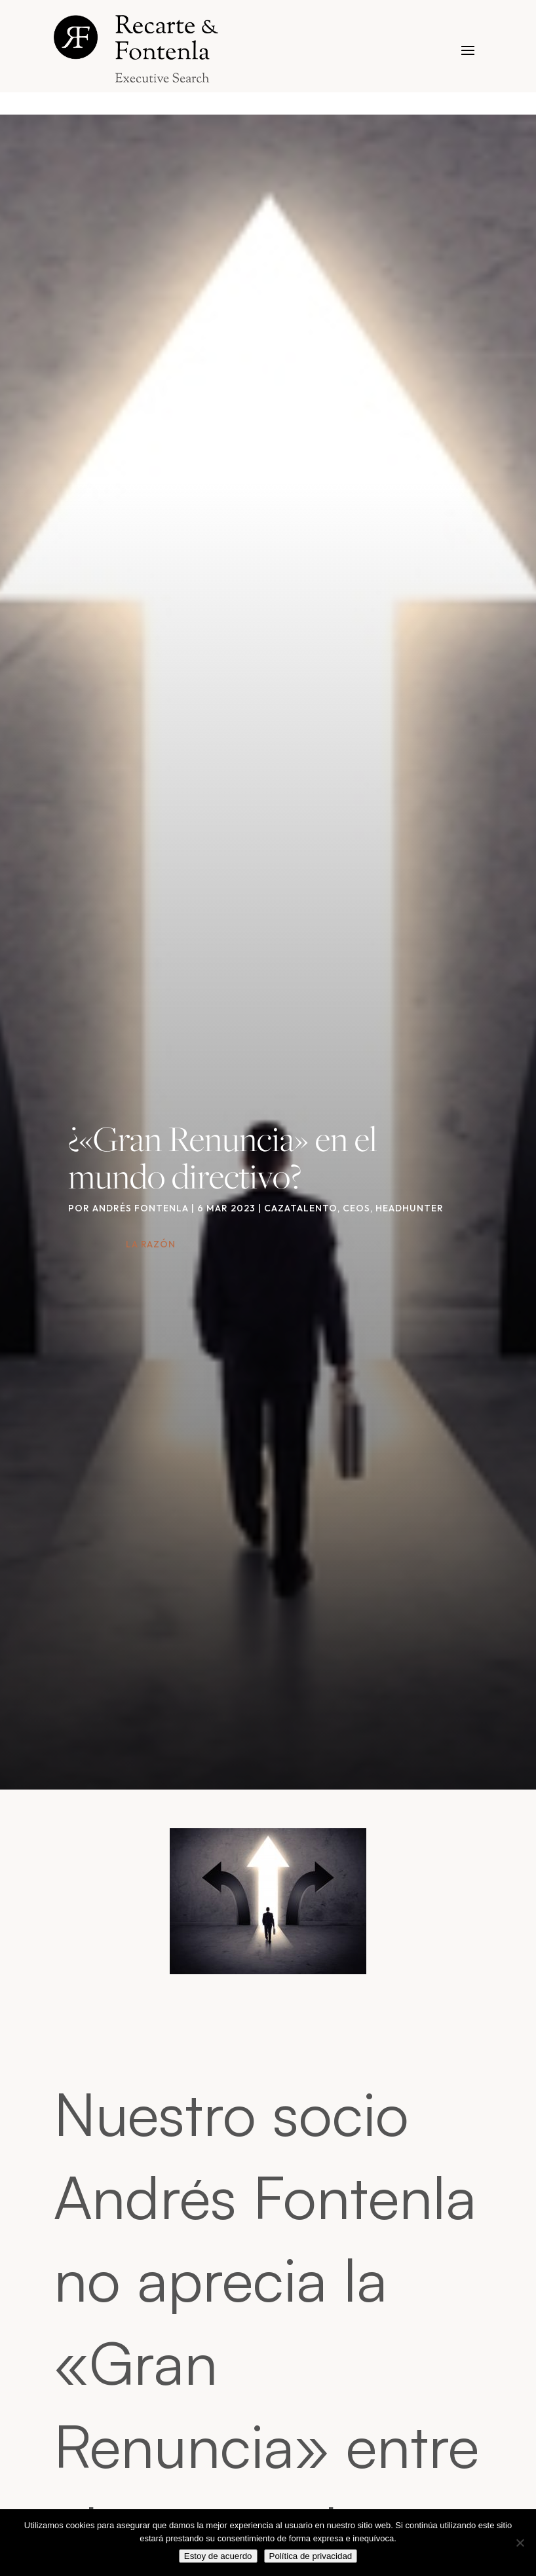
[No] (519, 2542)
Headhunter (409, 1208)
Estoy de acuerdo (218, 2556)
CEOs (356, 1208)
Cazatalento (300, 1208)
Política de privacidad (311, 2556)
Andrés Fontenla (140, 1208)
